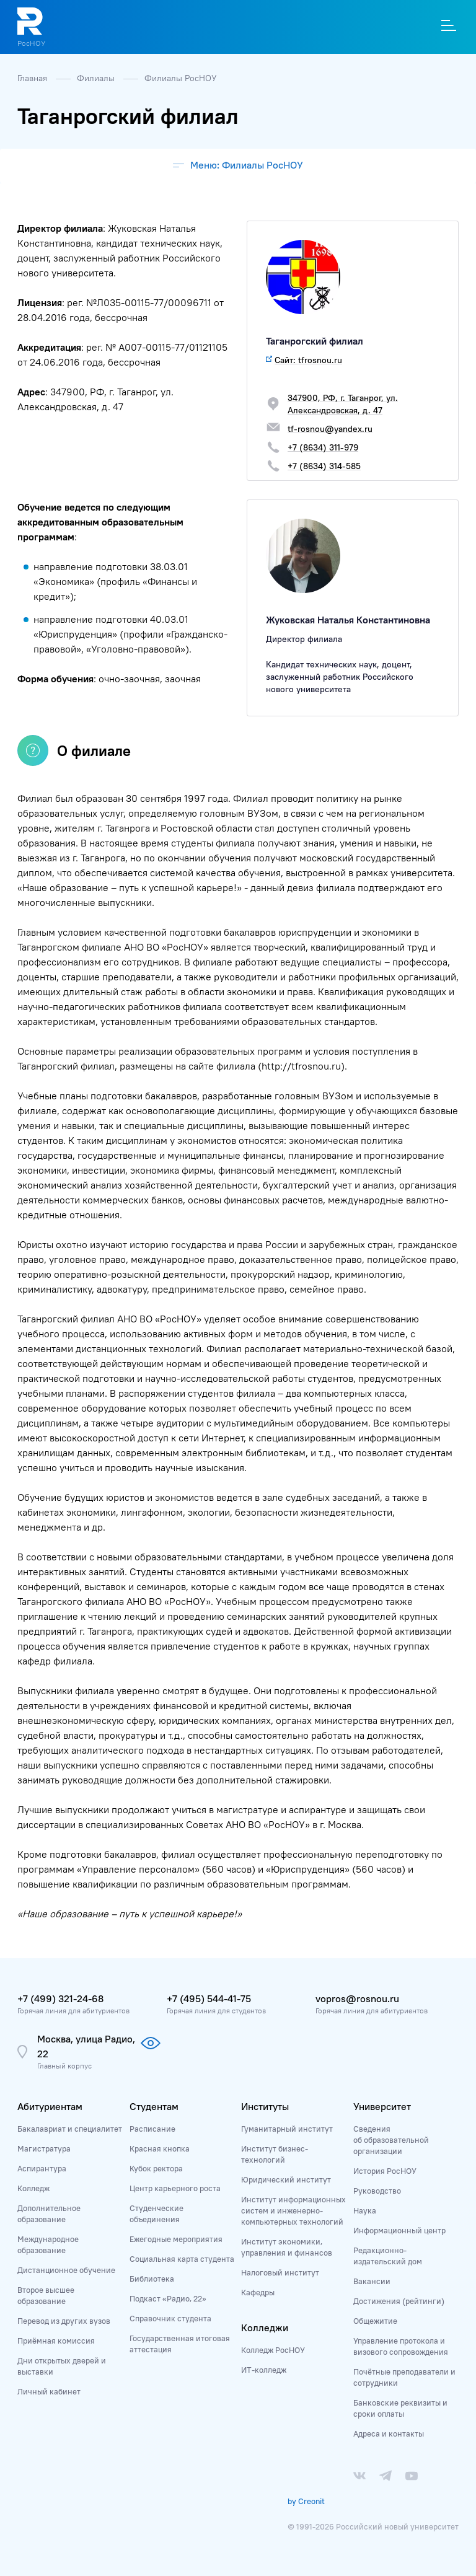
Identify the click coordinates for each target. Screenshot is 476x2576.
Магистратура (44, 2148)
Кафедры (258, 2292)
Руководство (377, 2191)
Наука (364, 2210)
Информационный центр (399, 2230)
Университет (382, 2106)
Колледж (33, 2188)
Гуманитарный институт (287, 2129)
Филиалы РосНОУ (180, 78)
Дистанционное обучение (66, 2270)
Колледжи (264, 2327)
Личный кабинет (49, 2391)
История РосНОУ (384, 2171)
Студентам (154, 2106)
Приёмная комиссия (56, 2340)
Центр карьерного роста (175, 2188)
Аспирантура (41, 2168)
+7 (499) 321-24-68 (60, 1998)
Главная (33, 78)
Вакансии (371, 2281)
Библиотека (152, 2279)
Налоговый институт (280, 2272)
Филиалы (97, 78)
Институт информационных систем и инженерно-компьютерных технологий (293, 2210)
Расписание (152, 2129)
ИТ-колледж (263, 2370)
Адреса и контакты (388, 2433)
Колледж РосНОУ (273, 2350)
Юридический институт (286, 2179)
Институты (265, 2106)
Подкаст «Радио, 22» (168, 2298)
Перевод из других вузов (63, 2321)
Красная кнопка (160, 2148)
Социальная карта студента (182, 2259)
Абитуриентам (49, 2106)
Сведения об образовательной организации (391, 2140)
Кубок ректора (156, 2168)
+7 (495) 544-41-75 (209, 1998)
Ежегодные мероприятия (176, 2239)
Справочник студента (170, 2318)
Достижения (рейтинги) (398, 2301)
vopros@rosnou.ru (357, 1998)
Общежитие (375, 2321)
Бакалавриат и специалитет (69, 2129)
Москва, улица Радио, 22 (86, 2046)
